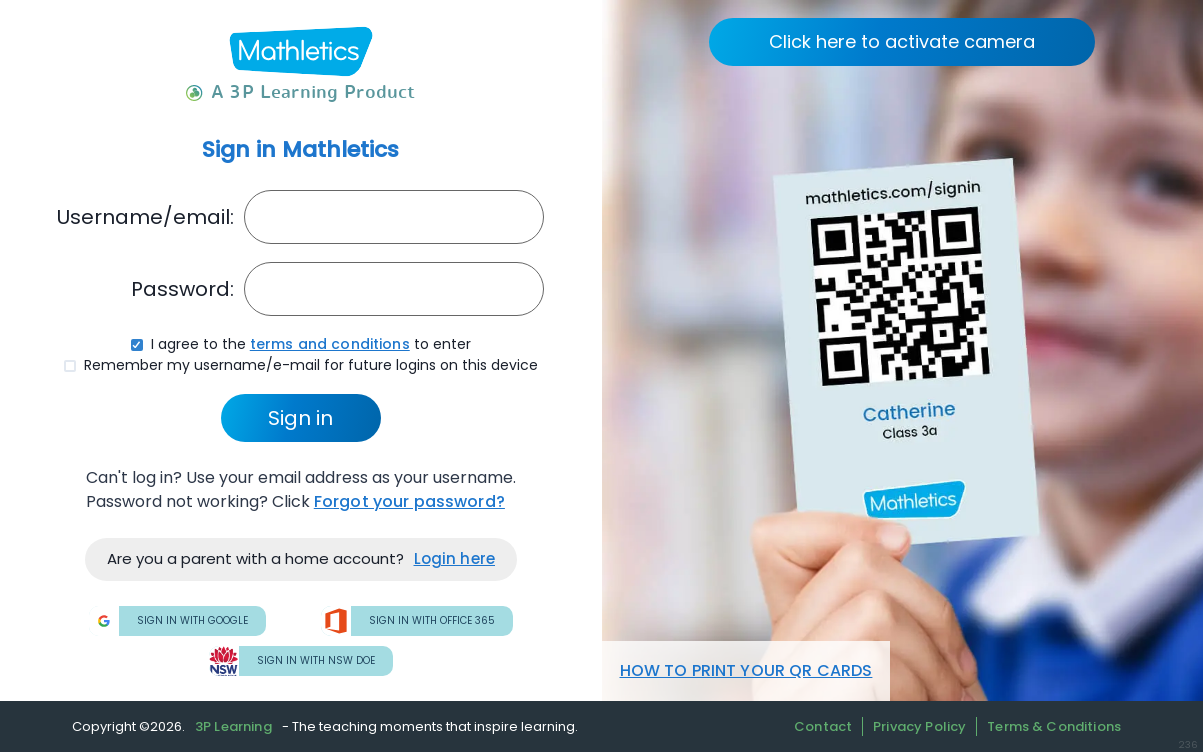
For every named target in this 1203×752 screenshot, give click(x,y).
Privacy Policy (919, 726)
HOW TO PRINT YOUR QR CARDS (746, 670)
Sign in (300, 418)
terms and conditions (330, 344)
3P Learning (233, 726)
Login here (455, 558)
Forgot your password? (409, 501)
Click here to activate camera (902, 41)
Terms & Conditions (1054, 726)
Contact (823, 726)
